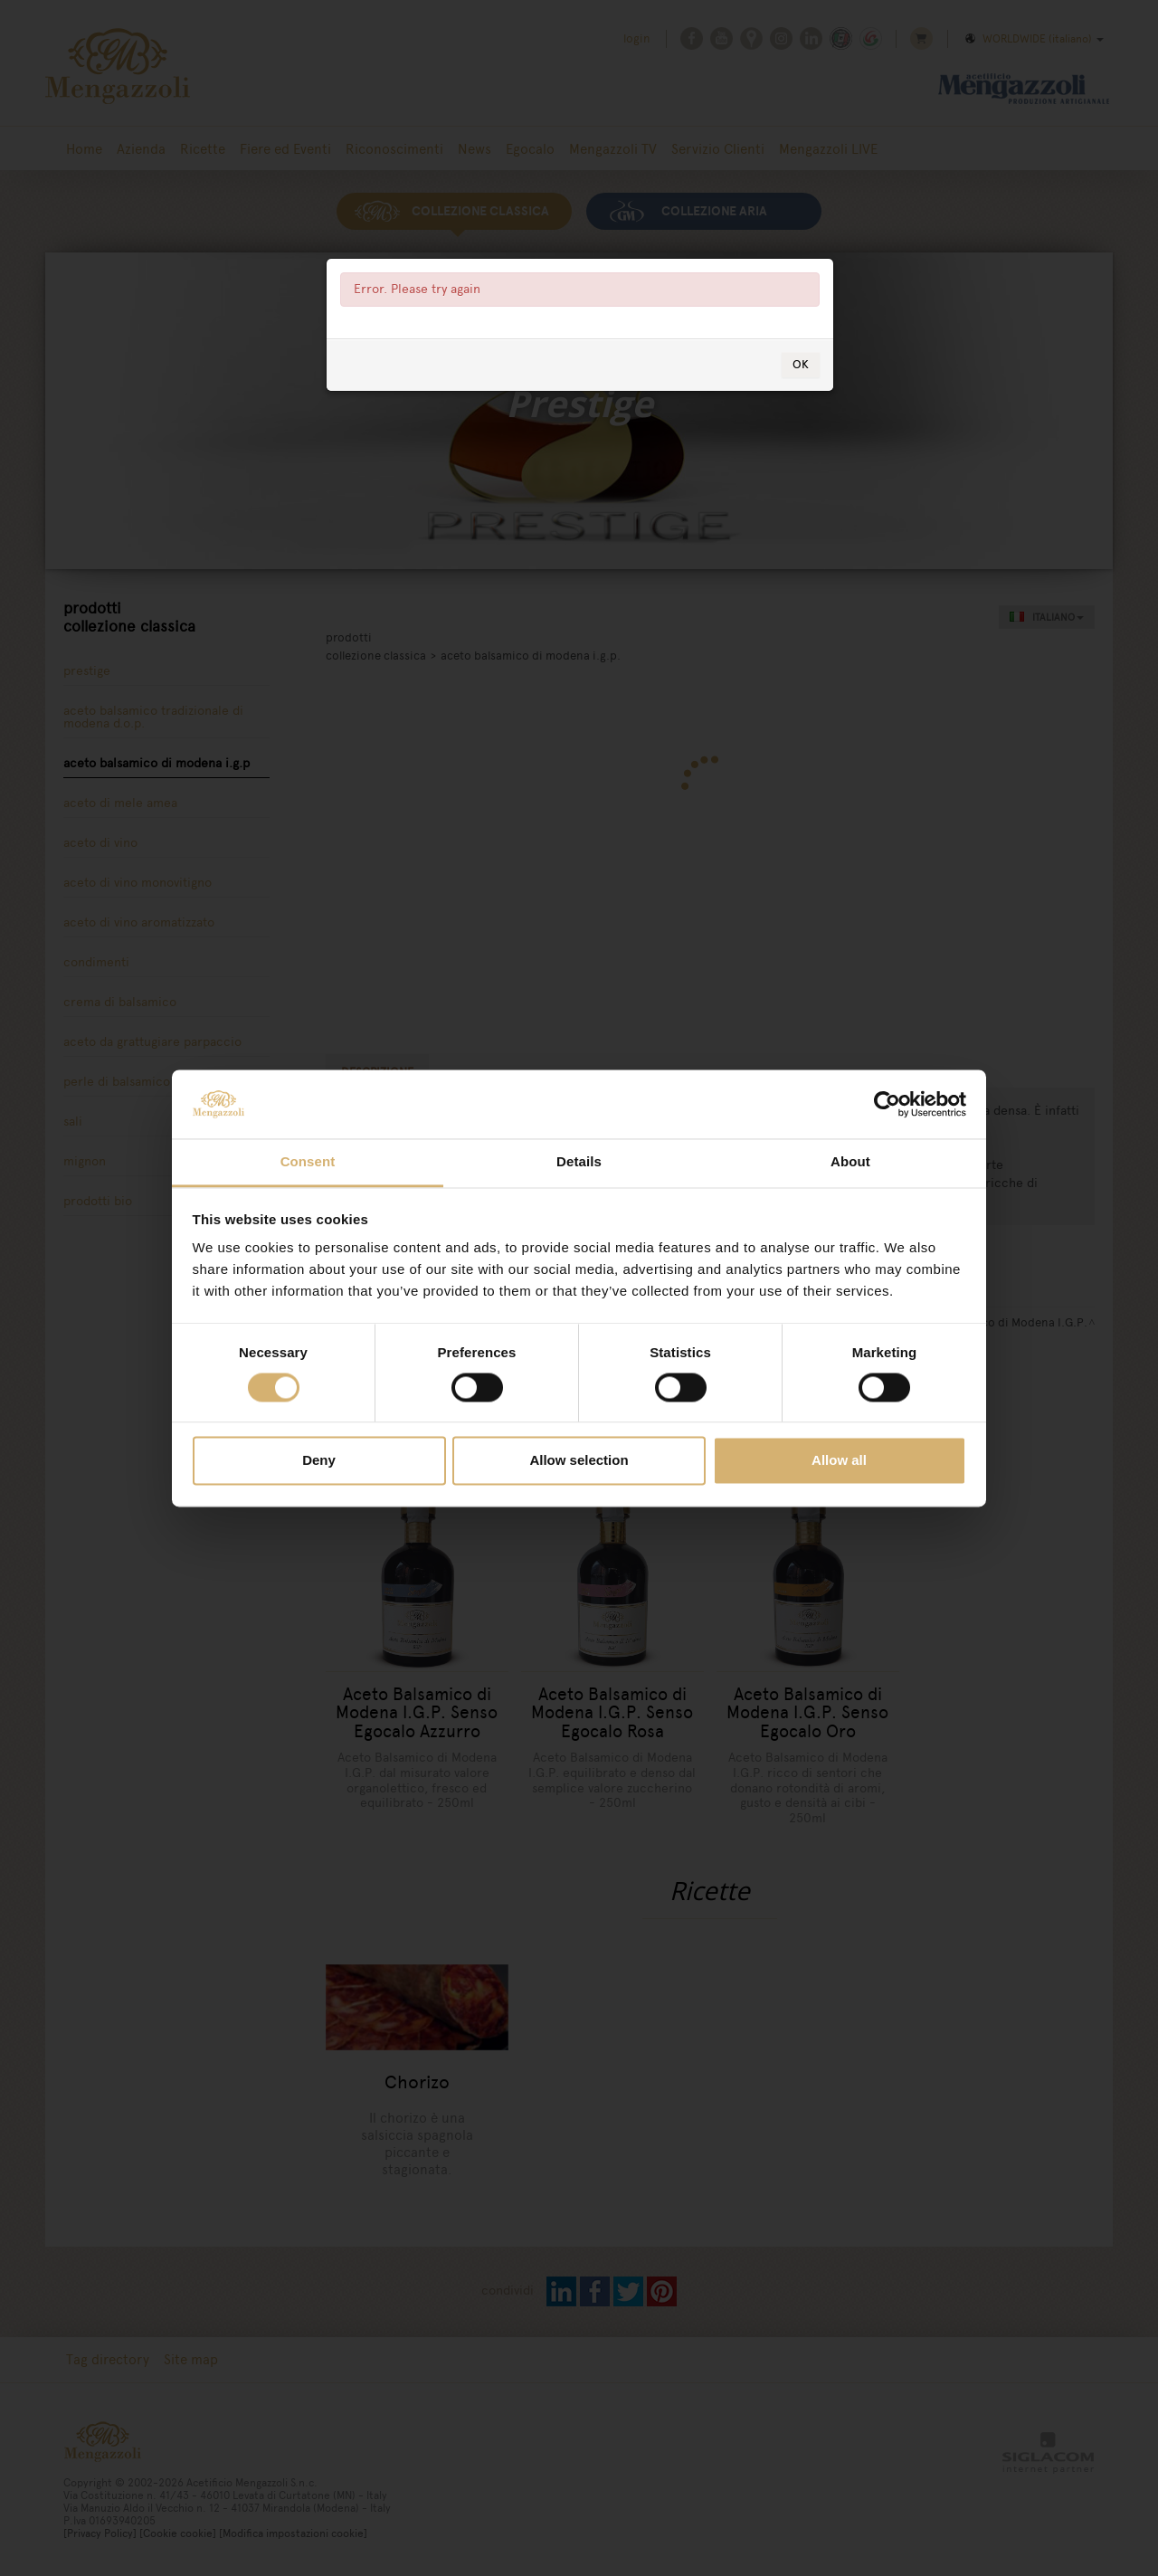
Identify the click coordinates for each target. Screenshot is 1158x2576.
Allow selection (578, 1461)
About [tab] (850, 1162)
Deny (319, 1461)
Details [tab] (579, 1162)
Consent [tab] (308, 1162)
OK (801, 364)
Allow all (839, 1461)
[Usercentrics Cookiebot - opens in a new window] (887, 1103)
